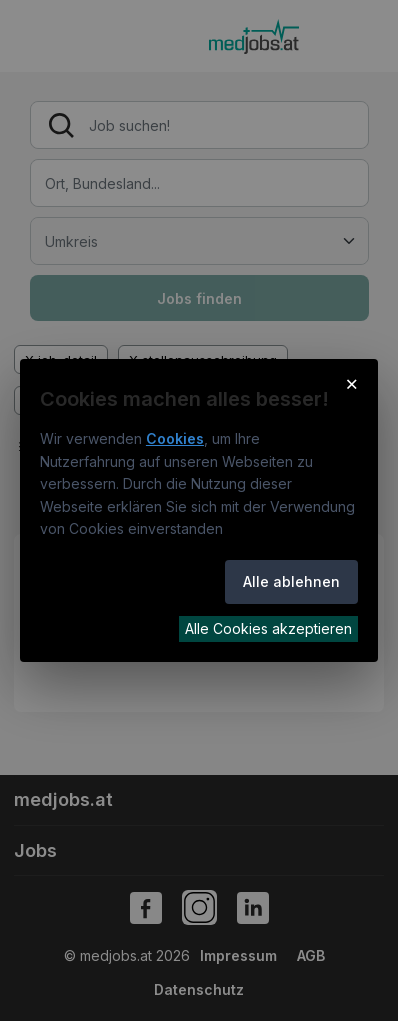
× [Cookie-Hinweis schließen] (352, 383)
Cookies (175, 438)
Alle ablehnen (291, 581)
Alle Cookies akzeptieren (268, 628)
